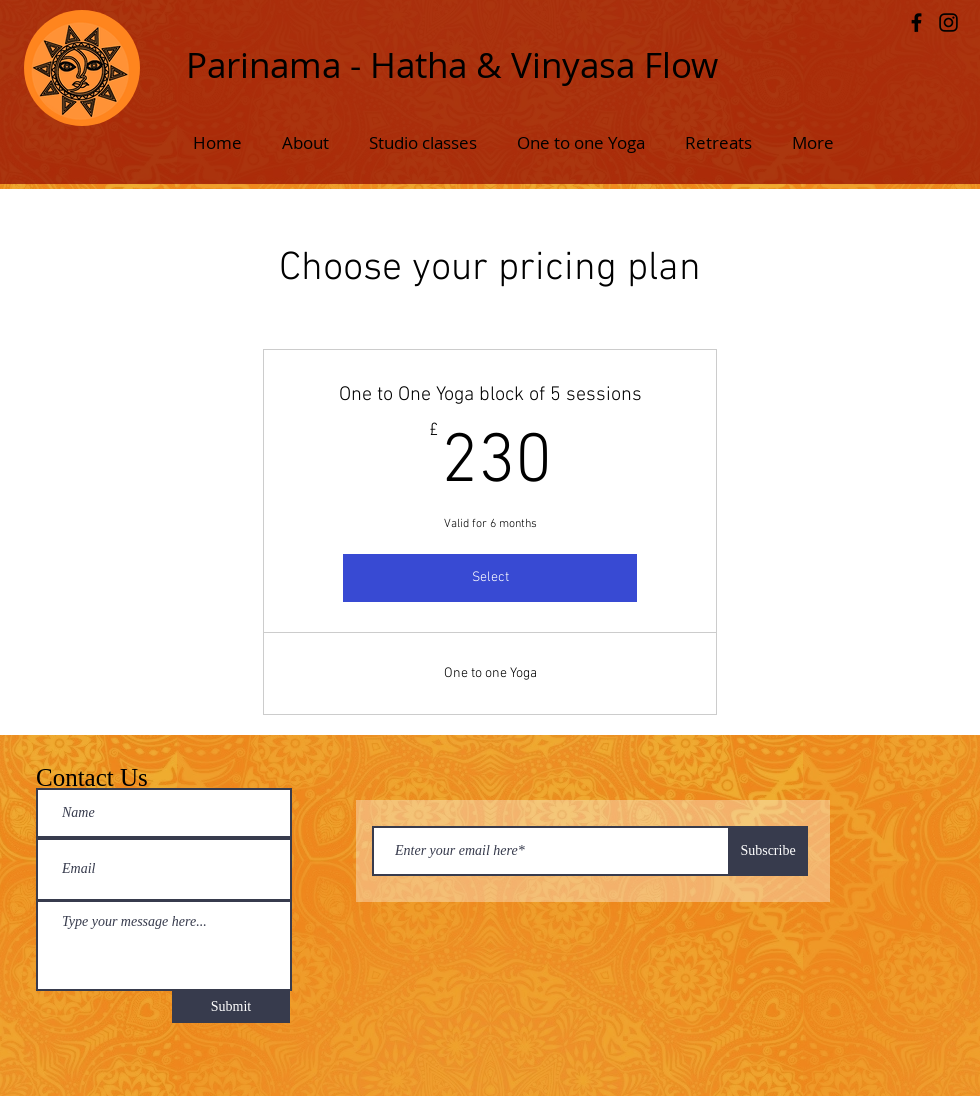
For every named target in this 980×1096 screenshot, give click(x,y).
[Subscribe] (768, 851)
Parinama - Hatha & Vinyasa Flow (452, 64)
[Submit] (231, 1007)
